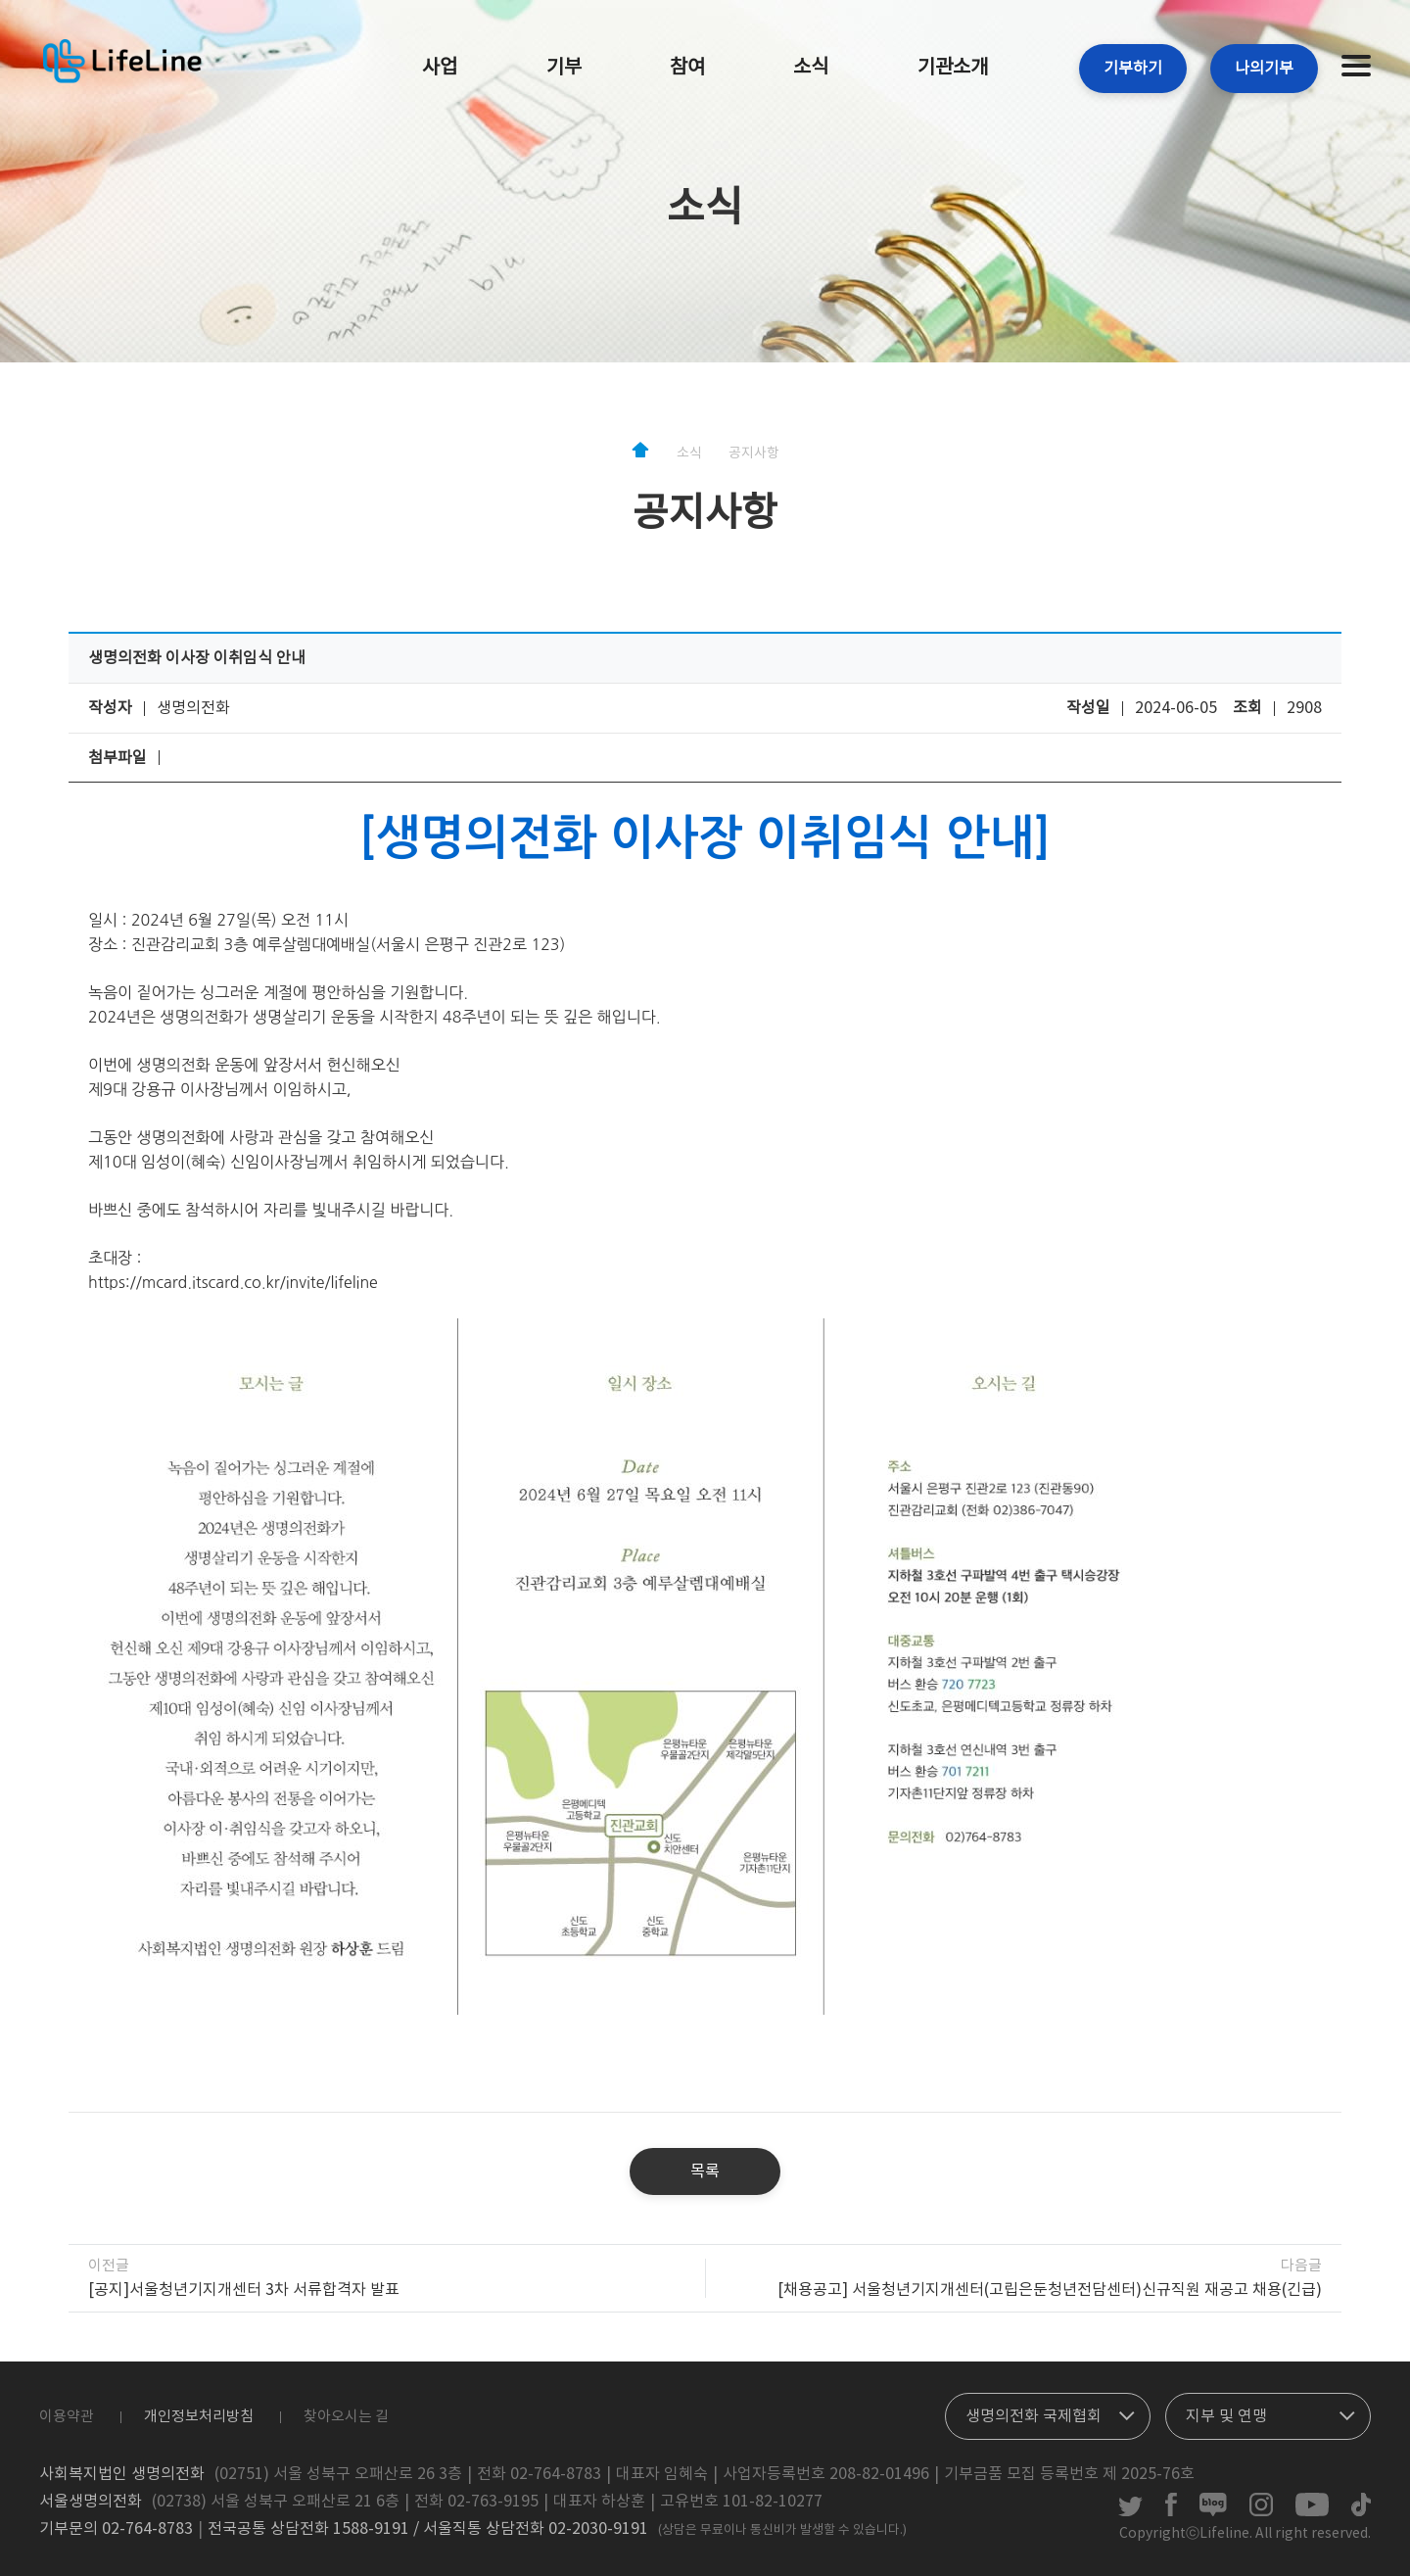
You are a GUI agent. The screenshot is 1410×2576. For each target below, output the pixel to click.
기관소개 (952, 68)
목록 (705, 2171)
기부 (564, 68)
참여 (687, 68)
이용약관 (66, 2417)
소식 (810, 68)
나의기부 (1264, 68)
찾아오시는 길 (346, 2417)
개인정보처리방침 (199, 2417)
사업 (439, 68)
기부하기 (1133, 68)
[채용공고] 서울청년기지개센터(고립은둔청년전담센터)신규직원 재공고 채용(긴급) (1049, 2290)
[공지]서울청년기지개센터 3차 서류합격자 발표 (244, 2290)
